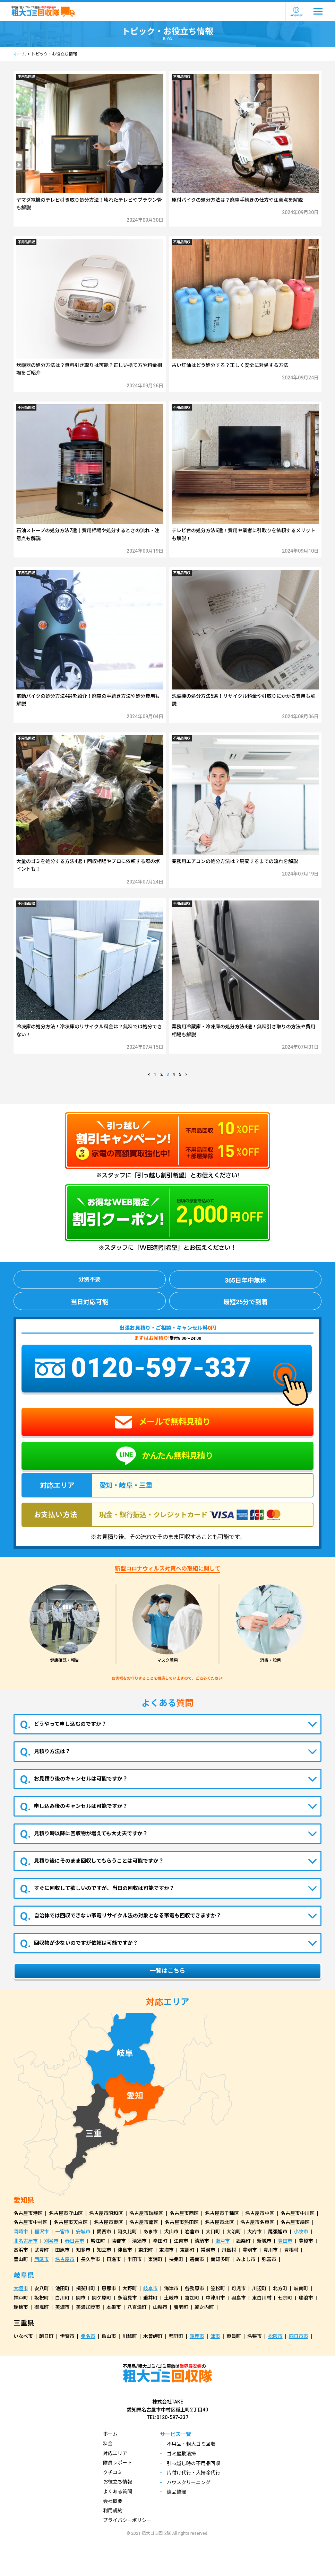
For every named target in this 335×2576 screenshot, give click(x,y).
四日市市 (298, 2336)
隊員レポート (117, 2462)
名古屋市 (65, 2259)
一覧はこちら (167, 1970)
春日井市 (74, 2241)
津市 (215, 2336)
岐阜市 (150, 2288)
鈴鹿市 (197, 2336)
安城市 (83, 2231)
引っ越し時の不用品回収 (193, 2463)
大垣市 (21, 2288)
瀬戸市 (222, 2241)
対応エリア (115, 2453)
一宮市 (62, 2231)
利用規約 (112, 2510)
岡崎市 (21, 2231)
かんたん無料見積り (164, 1456)
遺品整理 (176, 2492)
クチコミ (112, 2472)
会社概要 (112, 2501)
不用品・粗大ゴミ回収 (191, 2444)
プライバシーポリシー (127, 2520)
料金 (108, 2443)
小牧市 (301, 2231)
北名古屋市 (26, 2241)
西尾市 (41, 2259)
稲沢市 (41, 2231)
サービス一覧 (175, 2434)
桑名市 (88, 2336)
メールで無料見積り (162, 1422)
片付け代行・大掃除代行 (193, 2473)
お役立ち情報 (117, 2482)
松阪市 (275, 2336)
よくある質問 (117, 2491)
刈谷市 (51, 2241)
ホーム (20, 54)
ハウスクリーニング (189, 2482)
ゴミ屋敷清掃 (181, 2453)
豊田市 (285, 2241)
